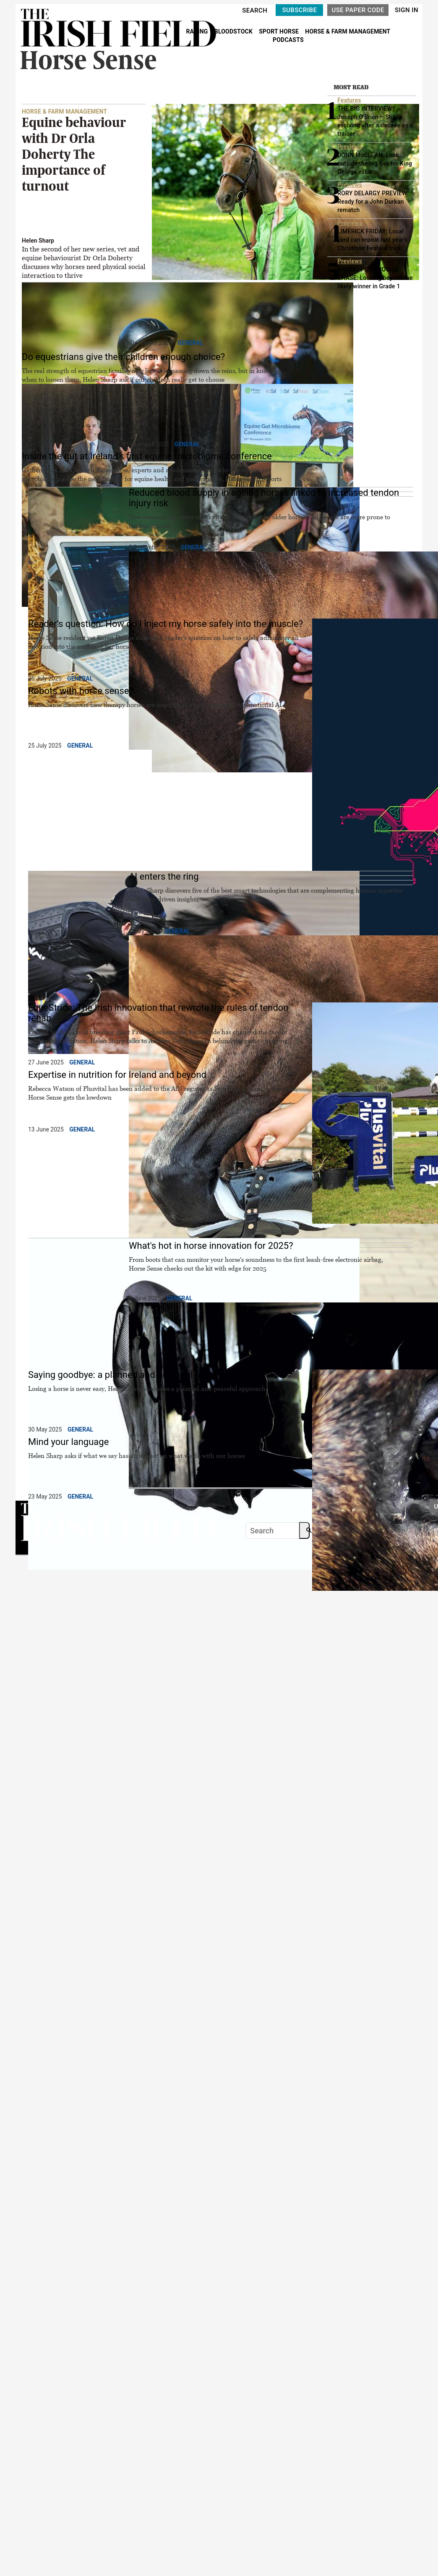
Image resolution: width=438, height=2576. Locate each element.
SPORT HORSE (279, 31)
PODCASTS (288, 39)
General (190, 342)
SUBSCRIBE (299, 10)
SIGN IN (406, 10)
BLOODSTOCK (234, 31)
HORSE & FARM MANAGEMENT (347, 31)
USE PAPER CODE (357, 10)
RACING (197, 31)
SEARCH (254, 10)
